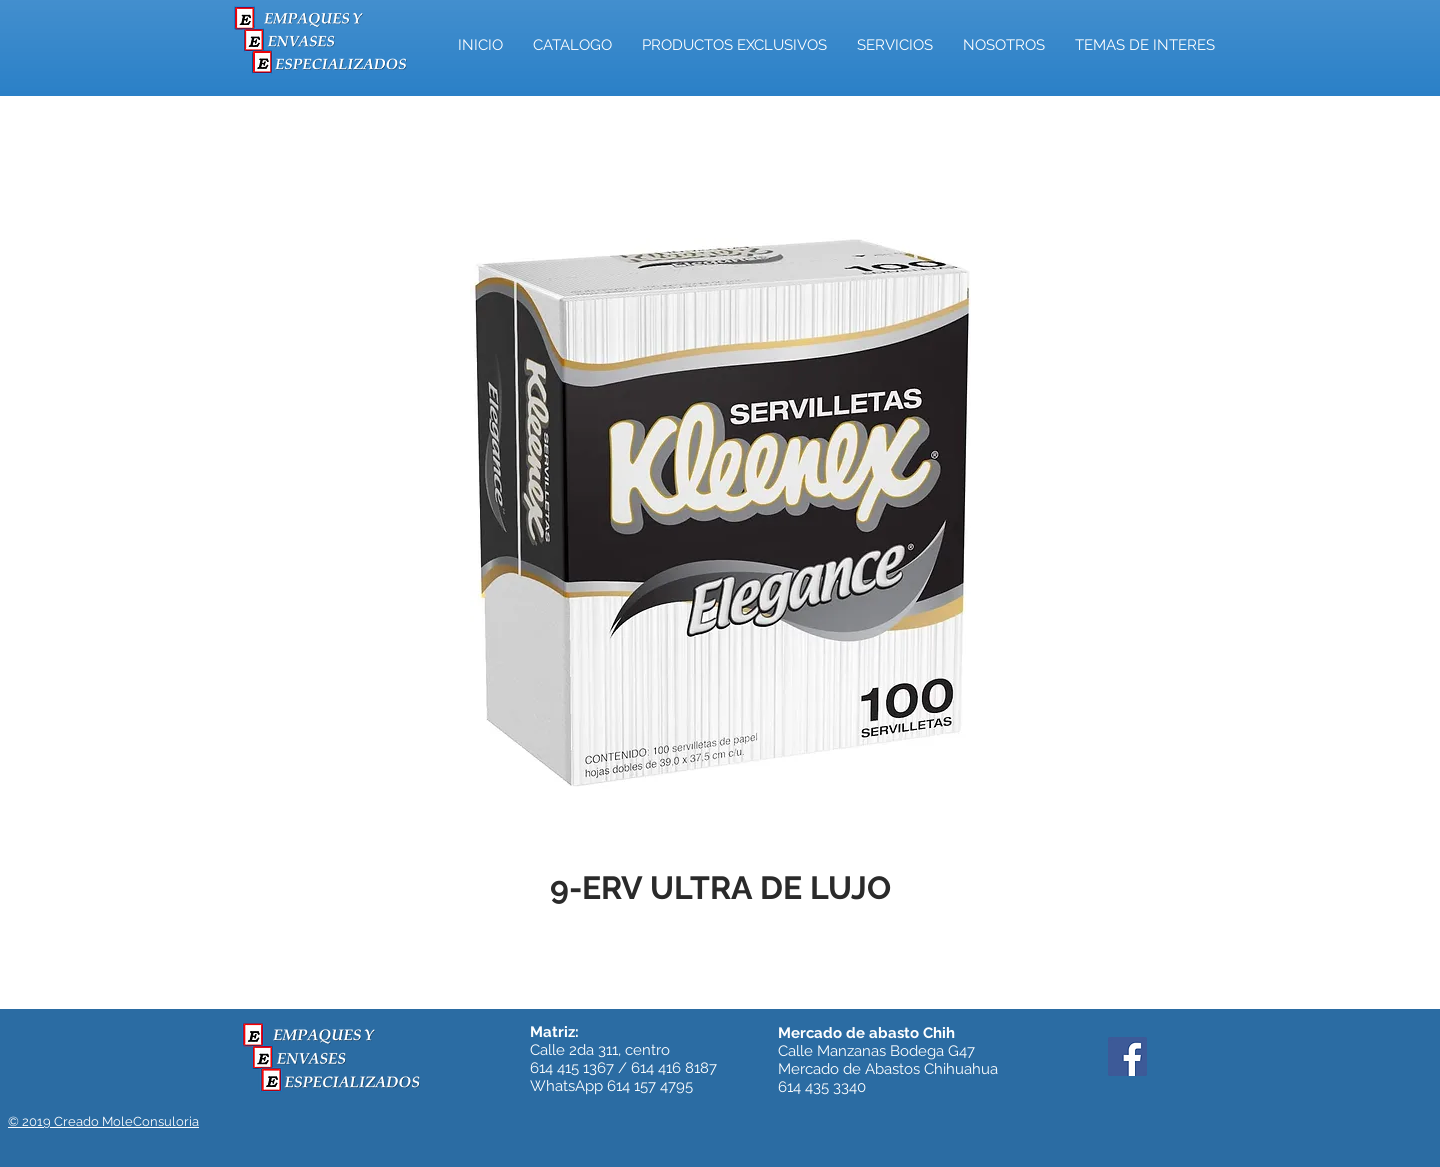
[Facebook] (1127, 1056)
